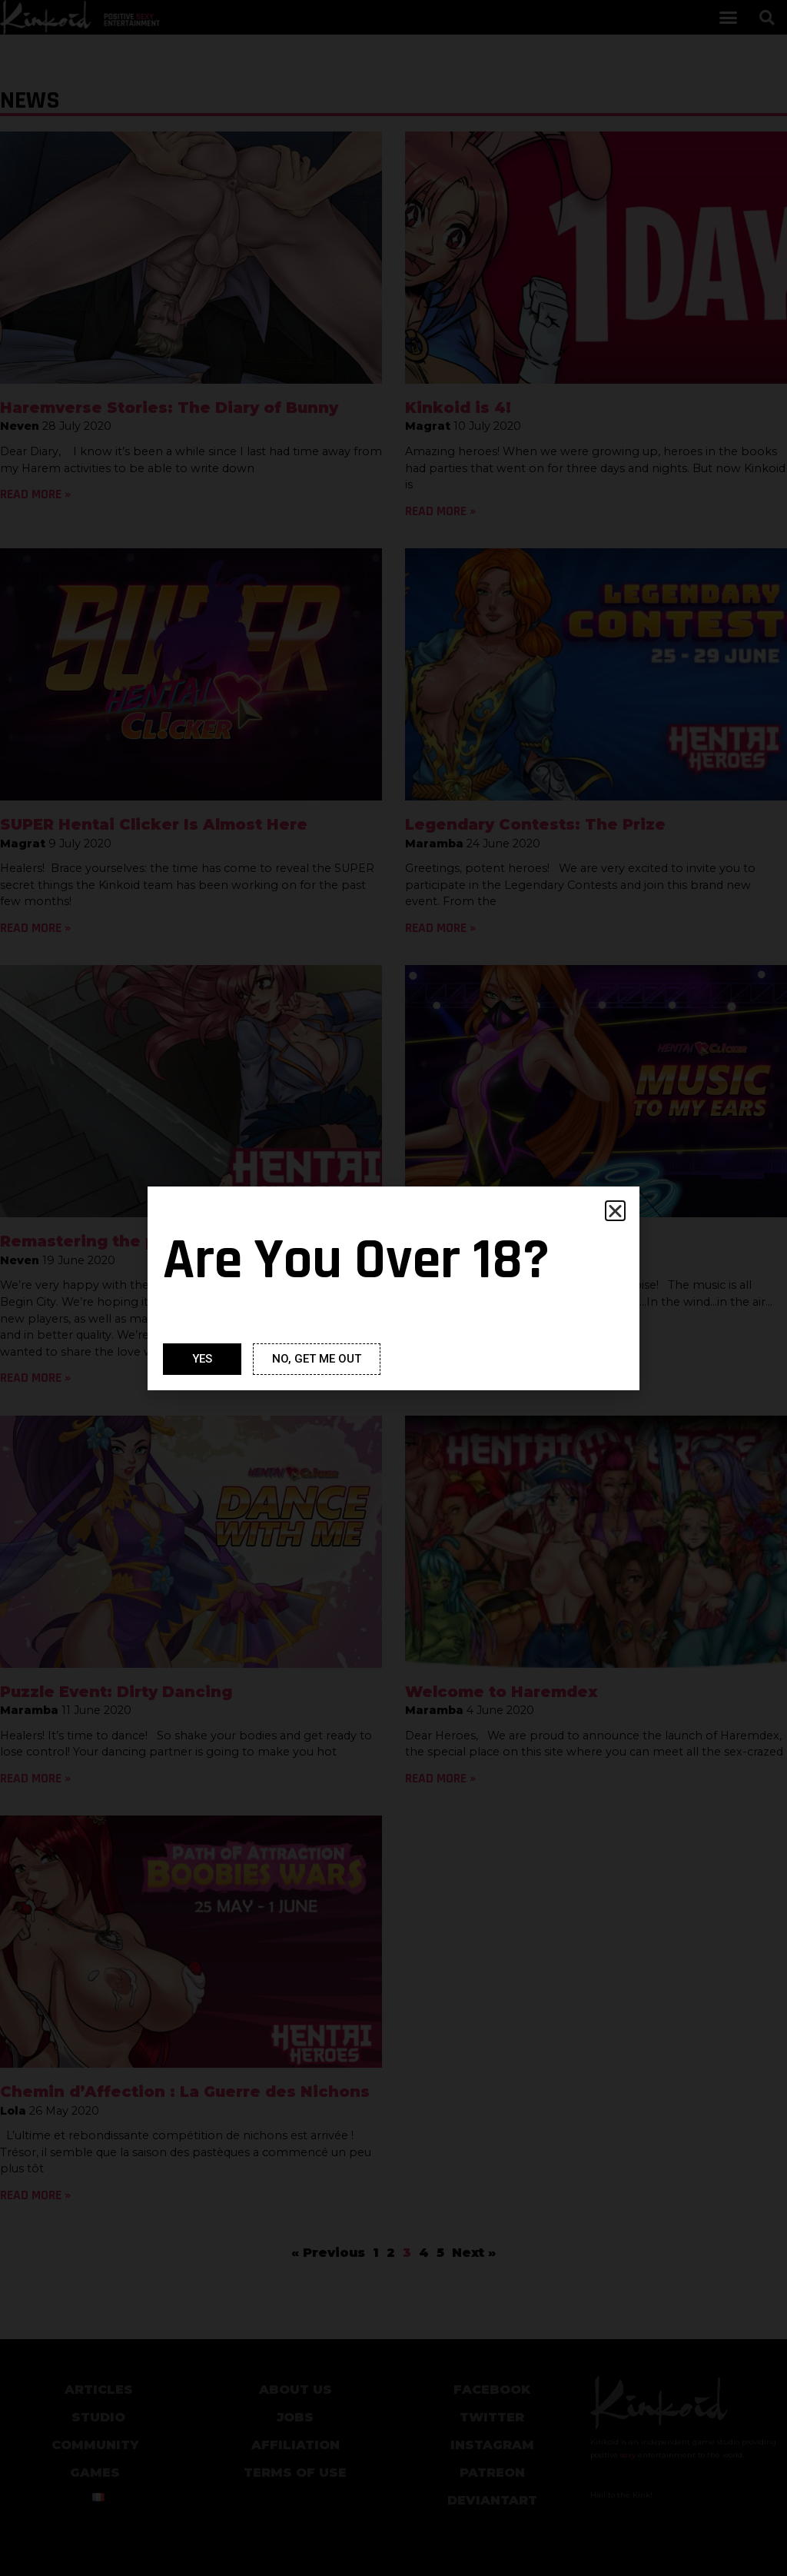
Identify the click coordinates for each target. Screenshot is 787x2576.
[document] (393, 1288)
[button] (615, 1211)
